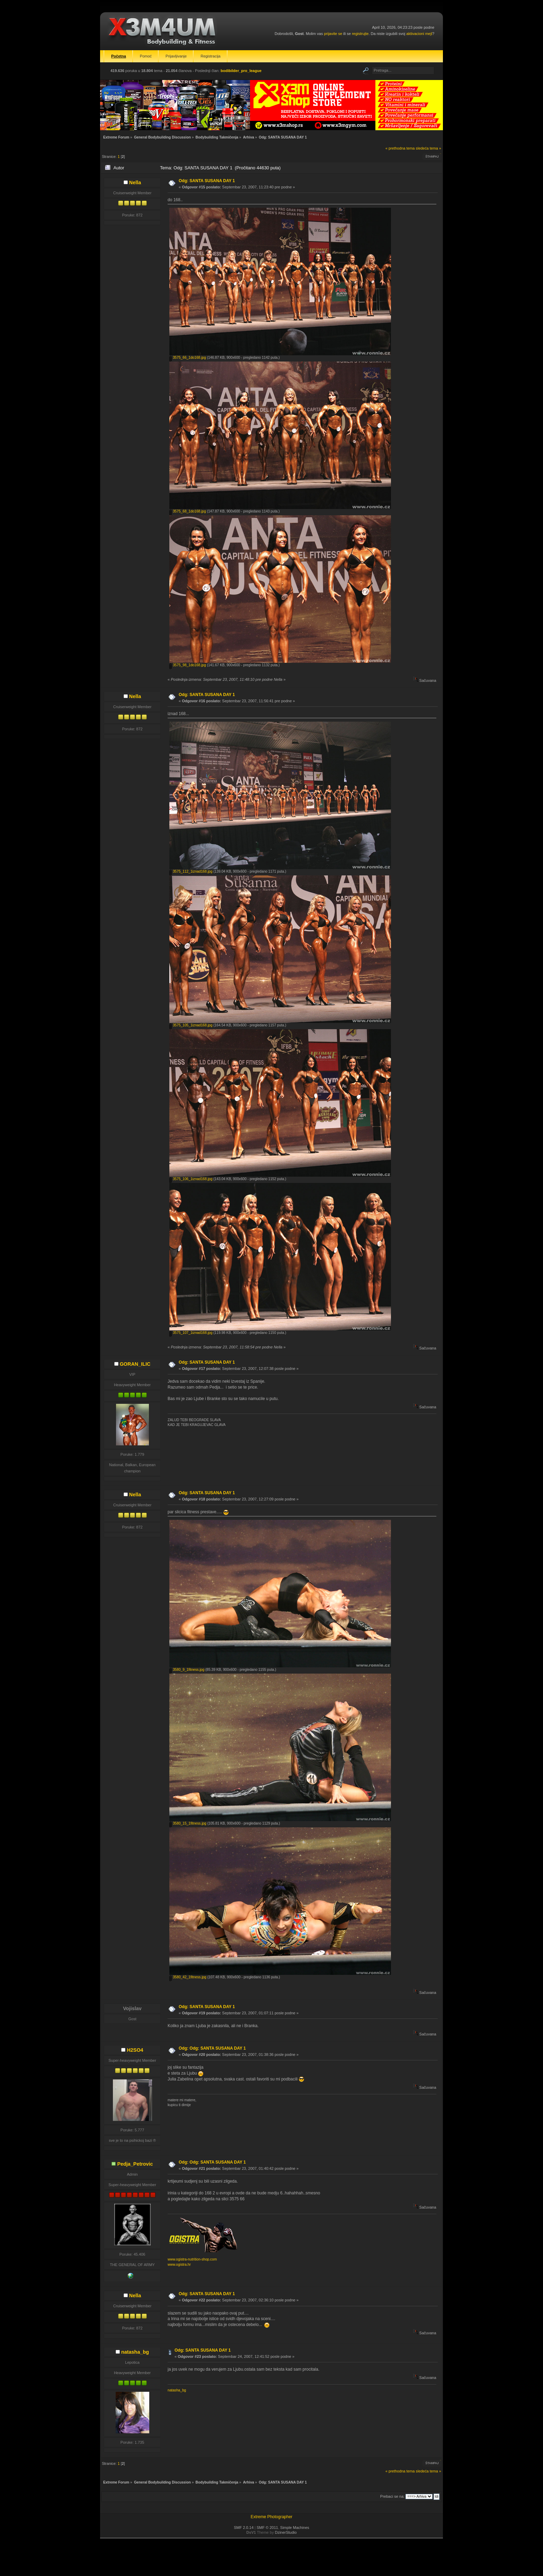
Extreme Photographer (272, 2516)
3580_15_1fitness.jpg (187, 1823)
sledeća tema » (428, 148)
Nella (135, 182)
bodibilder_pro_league (241, 71)
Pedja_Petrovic (135, 2164)
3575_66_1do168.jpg (187, 357)
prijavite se (333, 34)
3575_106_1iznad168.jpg (190, 1179)
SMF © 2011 (267, 2527)
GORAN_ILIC (135, 1364)
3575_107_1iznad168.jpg (190, 1333)
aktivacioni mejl (419, 34)
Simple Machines (294, 2527)
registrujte (360, 34)
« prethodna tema (400, 148)
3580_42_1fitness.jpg (187, 1977)
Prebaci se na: (392, 2496)
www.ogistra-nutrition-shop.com (192, 2259)
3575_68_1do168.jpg (187, 511)
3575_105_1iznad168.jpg (190, 1025)
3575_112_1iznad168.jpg (190, 871)
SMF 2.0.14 (243, 2527)
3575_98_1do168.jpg (187, 665)
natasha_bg (135, 2352)
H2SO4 (135, 2050)
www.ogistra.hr (179, 2264)
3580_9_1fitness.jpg (186, 1670)
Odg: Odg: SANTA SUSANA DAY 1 (212, 2048)
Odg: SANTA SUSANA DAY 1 (207, 180)
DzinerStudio (286, 2532)
